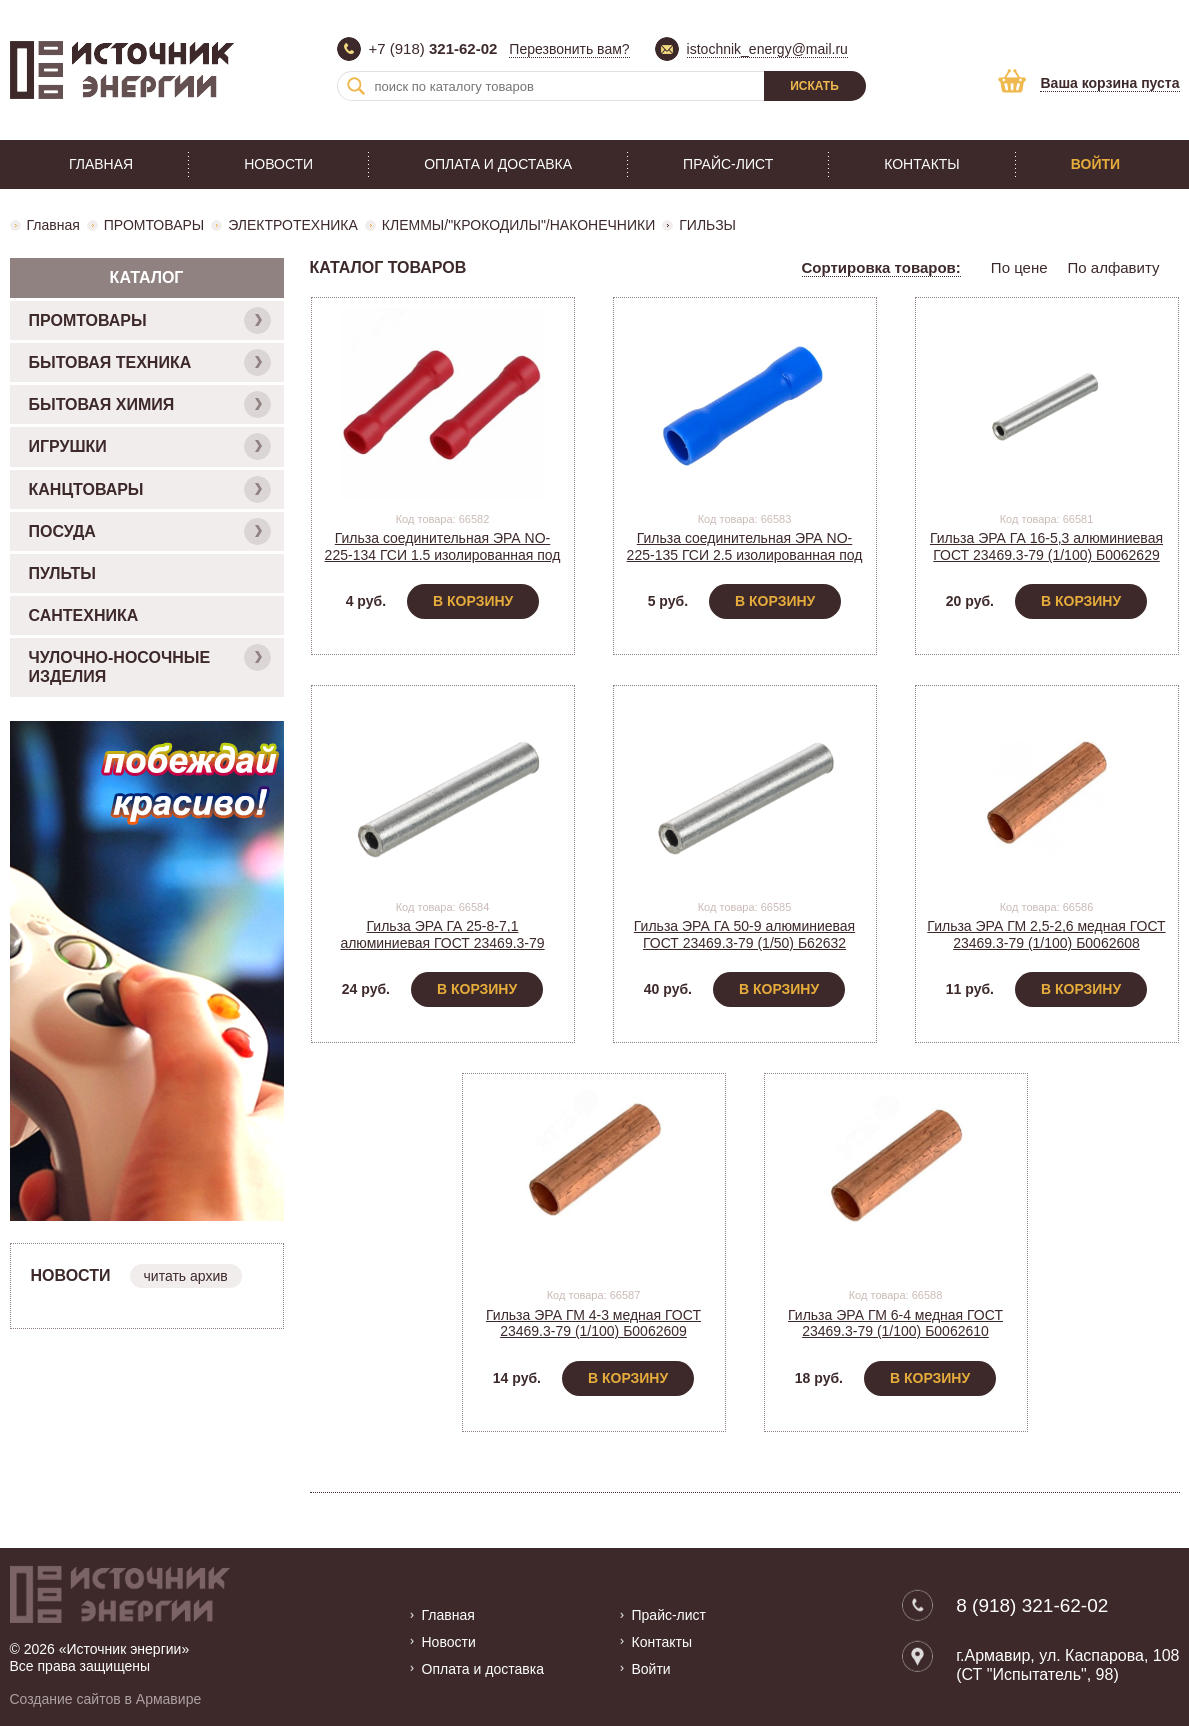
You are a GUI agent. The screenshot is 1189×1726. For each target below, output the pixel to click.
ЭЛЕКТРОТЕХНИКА (293, 225)
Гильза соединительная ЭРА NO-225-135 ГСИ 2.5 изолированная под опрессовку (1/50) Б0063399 (745, 555)
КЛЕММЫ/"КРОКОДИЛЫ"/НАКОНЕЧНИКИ (518, 225)
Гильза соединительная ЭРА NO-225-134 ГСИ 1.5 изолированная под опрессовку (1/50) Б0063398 (443, 555)
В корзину (473, 601)
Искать (814, 86)
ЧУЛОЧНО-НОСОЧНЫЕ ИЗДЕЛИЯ (150, 664)
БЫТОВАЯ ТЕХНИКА (150, 362)
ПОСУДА (150, 531)
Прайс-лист (728, 164)
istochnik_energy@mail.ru (767, 49)
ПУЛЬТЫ (62, 573)
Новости (278, 164)
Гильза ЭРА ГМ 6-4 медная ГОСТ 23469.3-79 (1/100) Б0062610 (895, 1323)
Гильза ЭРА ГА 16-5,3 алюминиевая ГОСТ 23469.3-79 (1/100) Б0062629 (1046, 546)
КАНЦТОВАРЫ (150, 489)
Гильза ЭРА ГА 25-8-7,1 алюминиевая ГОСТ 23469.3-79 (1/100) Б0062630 (442, 943)
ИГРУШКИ (150, 446)
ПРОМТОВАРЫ (154, 225)
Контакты (922, 164)
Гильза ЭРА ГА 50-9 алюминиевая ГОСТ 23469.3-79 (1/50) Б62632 (744, 934)
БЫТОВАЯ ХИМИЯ (150, 404)
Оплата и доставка (498, 164)
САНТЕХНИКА (84, 615)
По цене (1019, 267)
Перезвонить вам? (569, 49)
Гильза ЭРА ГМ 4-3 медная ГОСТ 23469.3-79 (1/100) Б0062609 (593, 1323)
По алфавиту (1114, 267)
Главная (101, 164)
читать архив (186, 1276)
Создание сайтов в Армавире (106, 1699)
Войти (1095, 164)
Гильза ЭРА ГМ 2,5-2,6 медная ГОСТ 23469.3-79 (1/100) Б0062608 (1046, 934)
